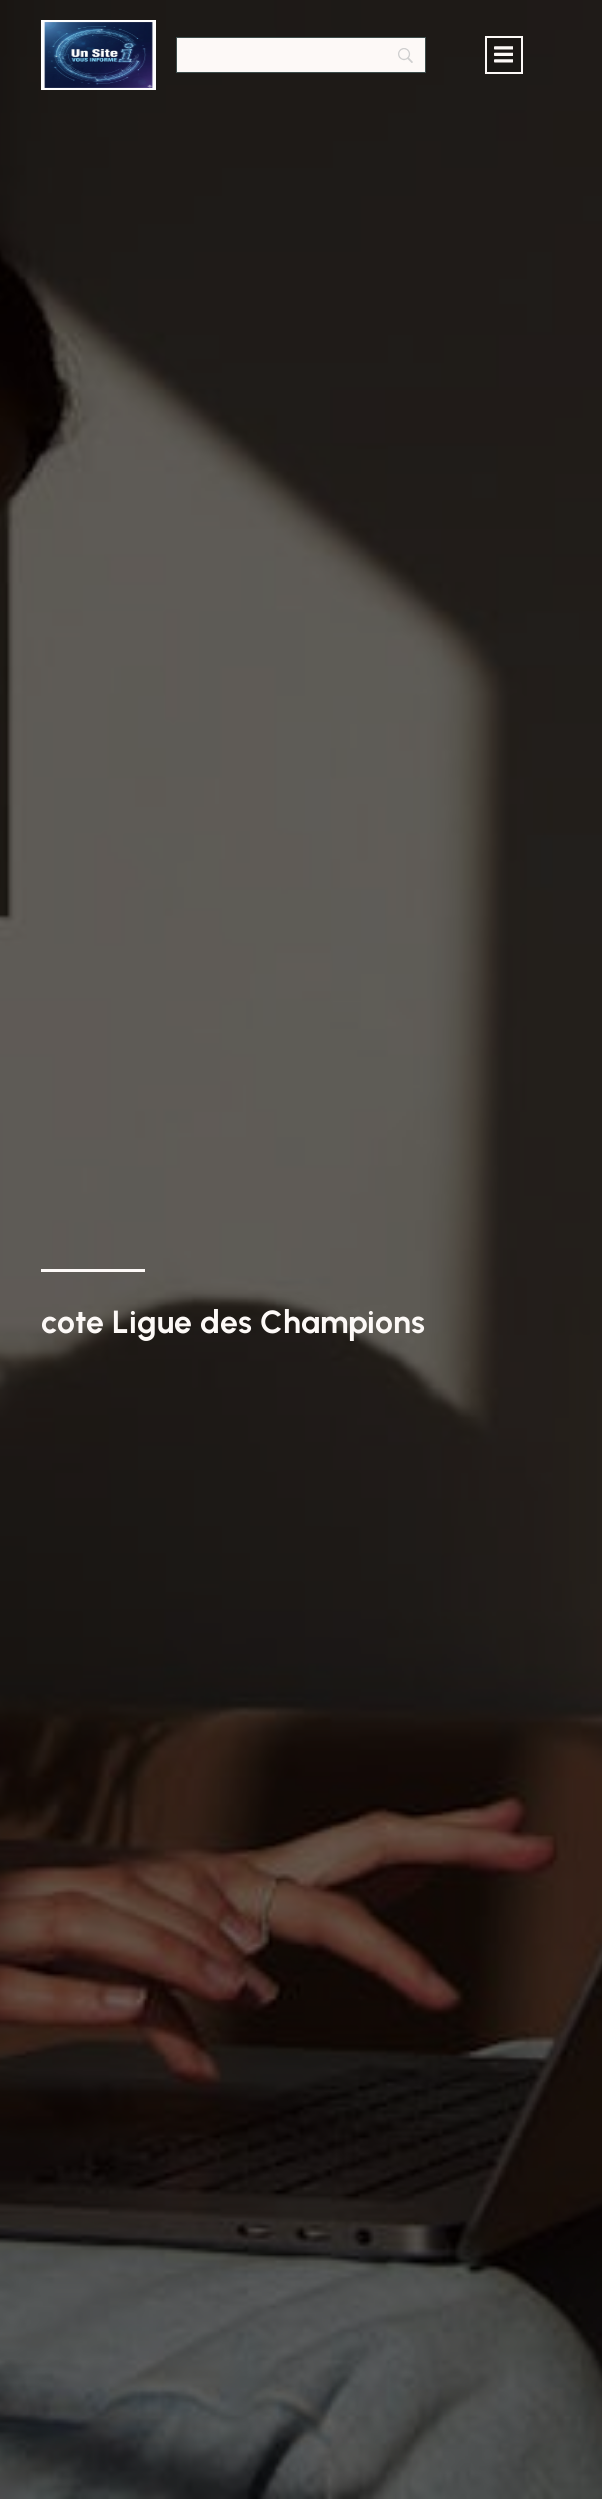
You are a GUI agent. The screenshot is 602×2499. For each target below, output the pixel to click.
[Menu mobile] (504, 55)
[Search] (301, 55)
